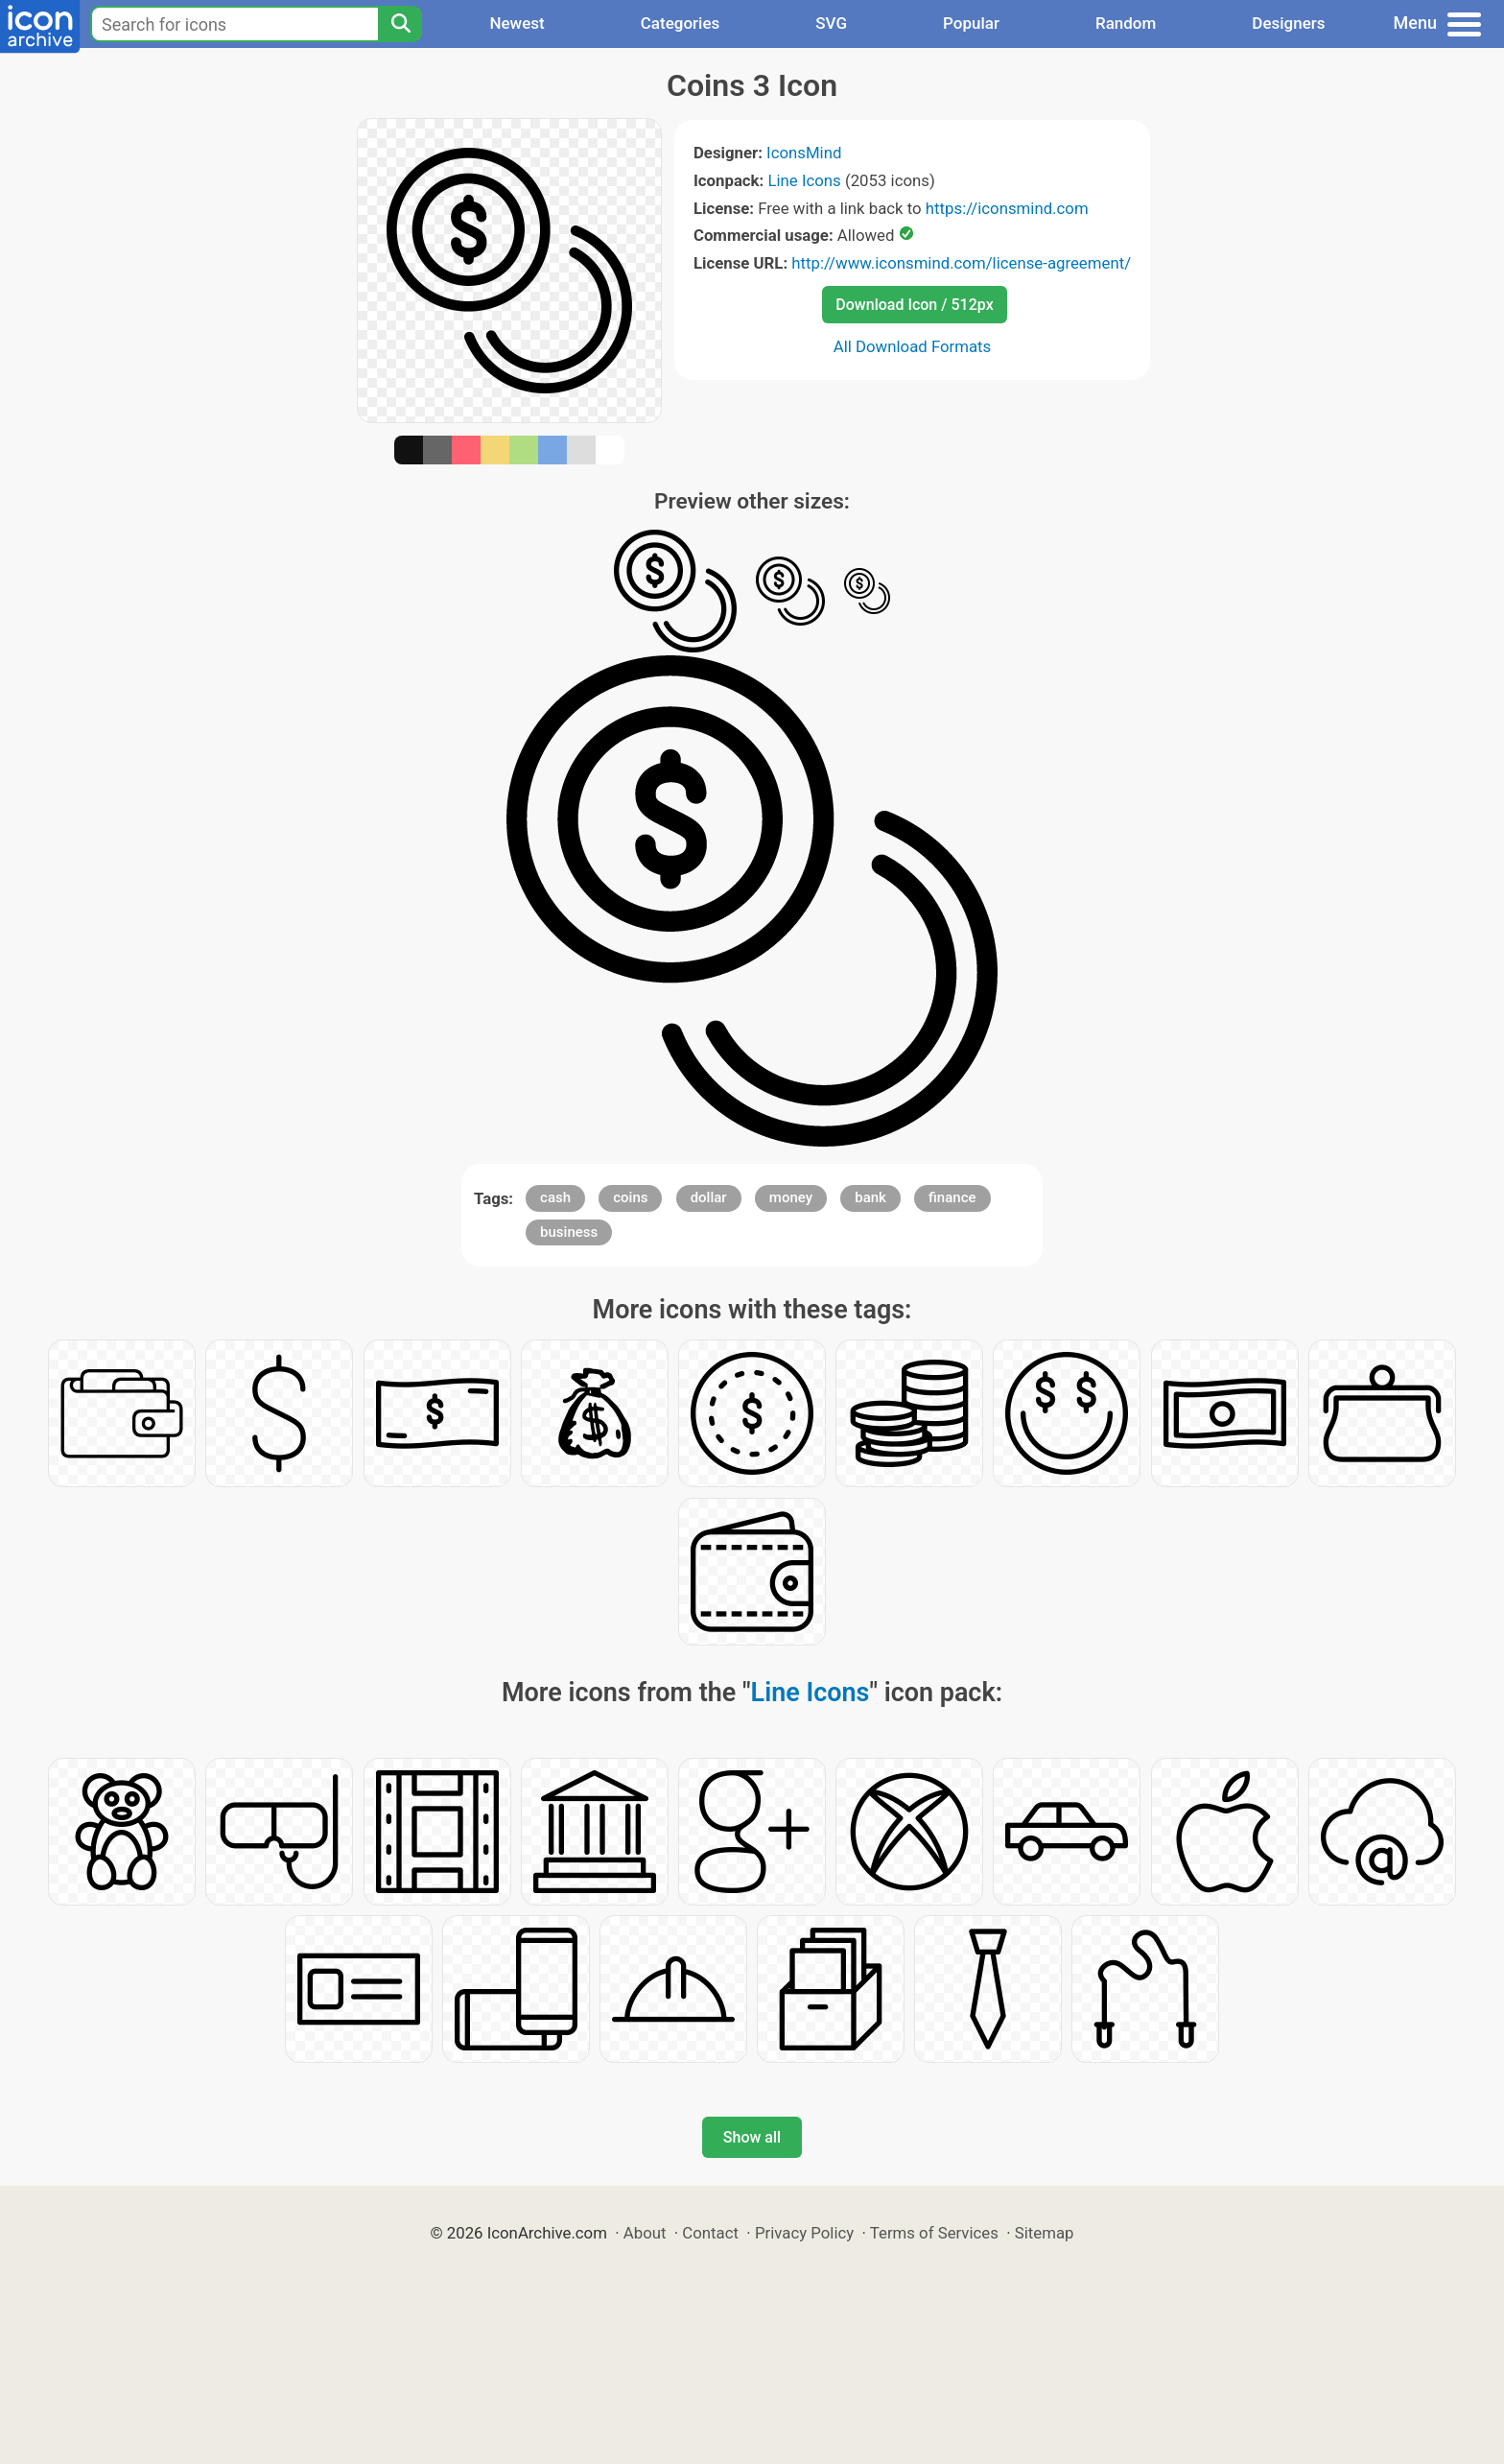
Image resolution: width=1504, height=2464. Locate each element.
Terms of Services (934, 2232)
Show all (752, 2137)
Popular (971, 23)
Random (1125, 23)
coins (630, 1197)
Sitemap (1044, 2232)
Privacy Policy (804, 2232)
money (790, 1197)
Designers (1288, 23)
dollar (709, 1197)
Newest (516, 23)
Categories (680, 23)
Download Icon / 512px (914, 305)
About (645, 2232)
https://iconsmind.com (1007, 208)
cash (555, 1197)
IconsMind (803, 152)
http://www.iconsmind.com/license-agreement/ (961, 262)
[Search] (400, 24)
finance (951, 1197)
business (569, 1232)
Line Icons (803, 180)
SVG (831, 23)
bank (870, 1197)
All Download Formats (913, 346)
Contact (710, 2232)
